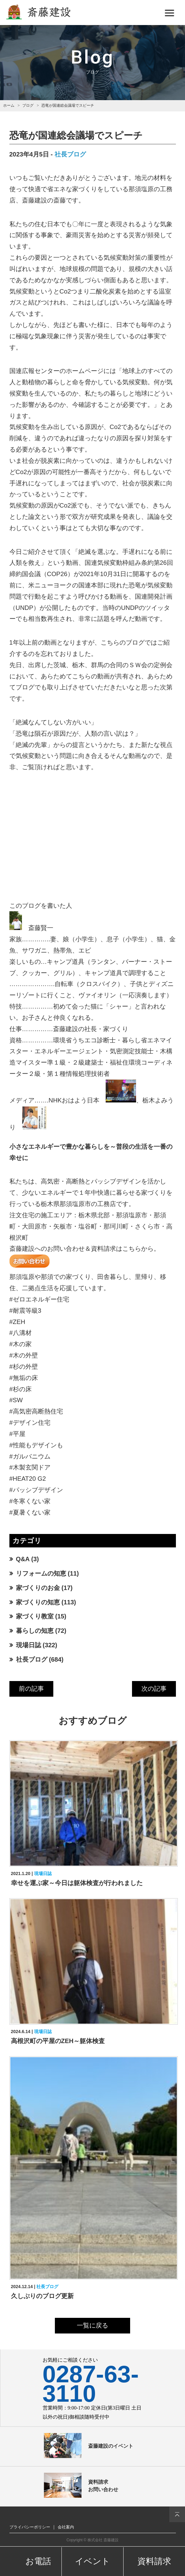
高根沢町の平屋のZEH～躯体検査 (58, 2040)
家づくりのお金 (38, 1587)
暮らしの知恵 (35, 1630)
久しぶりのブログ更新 (42, 2295)
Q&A (23, 1559)
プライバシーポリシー (29, 2527)
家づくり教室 (35, 1616)
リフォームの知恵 (41, 1573)
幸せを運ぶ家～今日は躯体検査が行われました (77, 1882)
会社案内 (66, 2527)
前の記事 (31, 1688)
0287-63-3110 (91, 2384)
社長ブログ (70, 154)
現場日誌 (28, 1645)
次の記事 (153, 1688)
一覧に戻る (92, 2325)
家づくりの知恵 (38, 1602)
